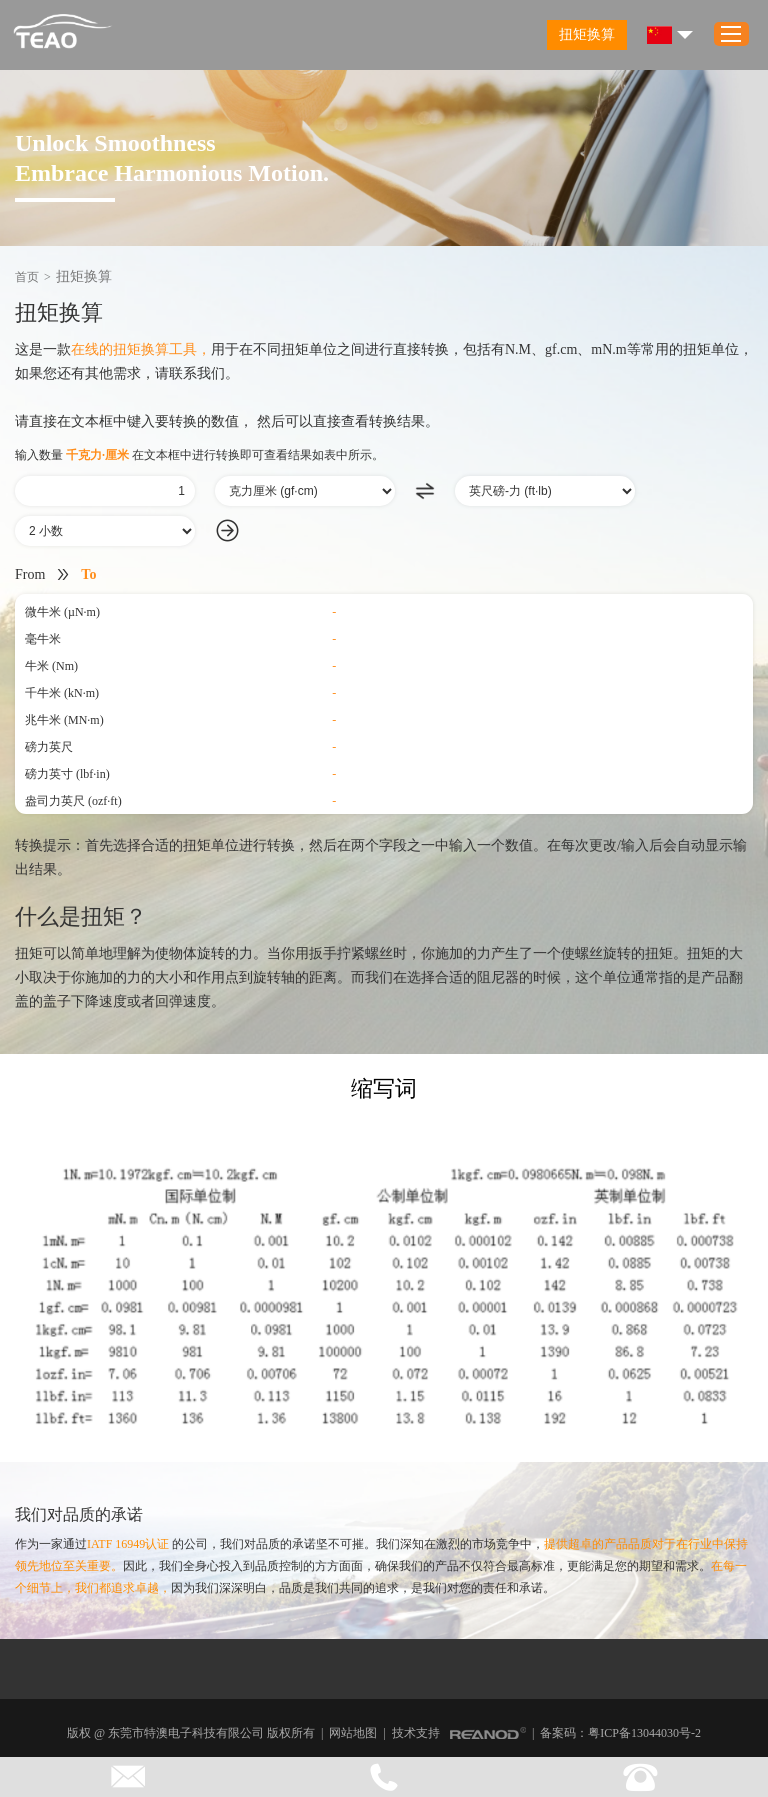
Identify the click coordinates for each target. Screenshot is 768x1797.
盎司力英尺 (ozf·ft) (73, 801)
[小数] (105, 531)
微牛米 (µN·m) (62, 612)
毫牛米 (43, 639)
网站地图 (353, 1733)
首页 (27, 277)
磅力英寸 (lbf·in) (67, 774)
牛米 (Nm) (51, 666)
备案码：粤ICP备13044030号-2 (620, 1733)
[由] (305, 491)
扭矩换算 (587, 34)
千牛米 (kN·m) (62, 693)
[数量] (105, 491)
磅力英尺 (49, 747)
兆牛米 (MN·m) (64, 720)
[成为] (545, 491)
